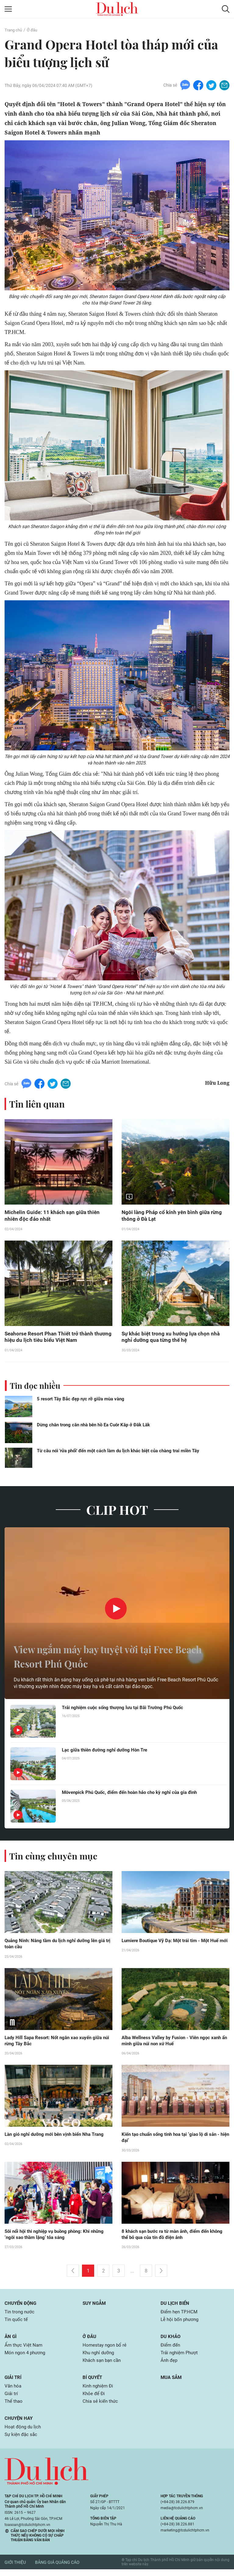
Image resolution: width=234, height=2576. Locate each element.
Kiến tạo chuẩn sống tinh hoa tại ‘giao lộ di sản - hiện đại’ (174, 2140)
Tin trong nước (20, 2315)
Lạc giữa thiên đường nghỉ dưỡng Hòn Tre (107, 1752)
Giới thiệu (15, 2568)
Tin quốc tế (17, 2323)
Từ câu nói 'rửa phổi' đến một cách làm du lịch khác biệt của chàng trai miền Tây (118, 1452)
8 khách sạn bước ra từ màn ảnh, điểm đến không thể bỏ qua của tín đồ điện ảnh (169, 2237)
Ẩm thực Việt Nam (24, 2349)
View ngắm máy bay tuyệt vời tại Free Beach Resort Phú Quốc (106, 1657)
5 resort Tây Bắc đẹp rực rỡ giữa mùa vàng (80, 1400)
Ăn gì (11, 2340)
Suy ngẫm (95, 2306)
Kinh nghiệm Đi (99, 2391)
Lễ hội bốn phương (181, 2323)
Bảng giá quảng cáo (57, 2568)
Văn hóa (14, 2391)
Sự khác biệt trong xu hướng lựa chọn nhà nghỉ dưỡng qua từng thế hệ (172, 1338)
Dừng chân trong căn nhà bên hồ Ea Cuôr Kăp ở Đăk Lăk (93, 1426)
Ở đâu (34, 29)
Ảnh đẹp (170, 2365)
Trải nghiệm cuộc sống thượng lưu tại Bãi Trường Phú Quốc (126, 1709)
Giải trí (14, 2382)
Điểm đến (171, 2349)
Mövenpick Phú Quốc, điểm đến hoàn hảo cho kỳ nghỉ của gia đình (134, 1794)
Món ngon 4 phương (26, 2357)
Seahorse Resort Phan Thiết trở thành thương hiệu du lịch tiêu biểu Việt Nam (51, 1338)
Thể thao (14, 2407)
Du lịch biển (176, 2306)
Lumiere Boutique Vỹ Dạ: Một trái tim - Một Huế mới (173, 1945)
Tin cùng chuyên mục (54, 1857)
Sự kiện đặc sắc (22, 2441)
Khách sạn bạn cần (103, 2365)
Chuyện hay (19, 2424)
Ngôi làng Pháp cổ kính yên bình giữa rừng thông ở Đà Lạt (173, 1216)
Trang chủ (14, 29)
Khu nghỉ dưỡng (100, 2357)
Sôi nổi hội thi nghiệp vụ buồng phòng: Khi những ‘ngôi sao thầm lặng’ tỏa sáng (58, 2237)
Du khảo (171, 2340)
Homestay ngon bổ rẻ (106, 2349)
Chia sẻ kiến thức (101, 2407)
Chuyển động (21, 2306)
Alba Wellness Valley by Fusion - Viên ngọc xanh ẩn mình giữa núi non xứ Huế (174, 2043)
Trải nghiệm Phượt (180, 2357)
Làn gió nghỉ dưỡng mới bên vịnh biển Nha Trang (58, 2137)
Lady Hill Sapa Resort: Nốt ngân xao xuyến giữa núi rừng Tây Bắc (56, 2043)
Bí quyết (93, 2382)
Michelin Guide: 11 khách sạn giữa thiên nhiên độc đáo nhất (53, 1216)
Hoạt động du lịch (24, 2433)
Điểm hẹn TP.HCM (180, 2315)
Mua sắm (172, 2382)
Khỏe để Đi (94, 2399)
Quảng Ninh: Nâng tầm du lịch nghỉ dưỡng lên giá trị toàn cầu (58, 1945)
